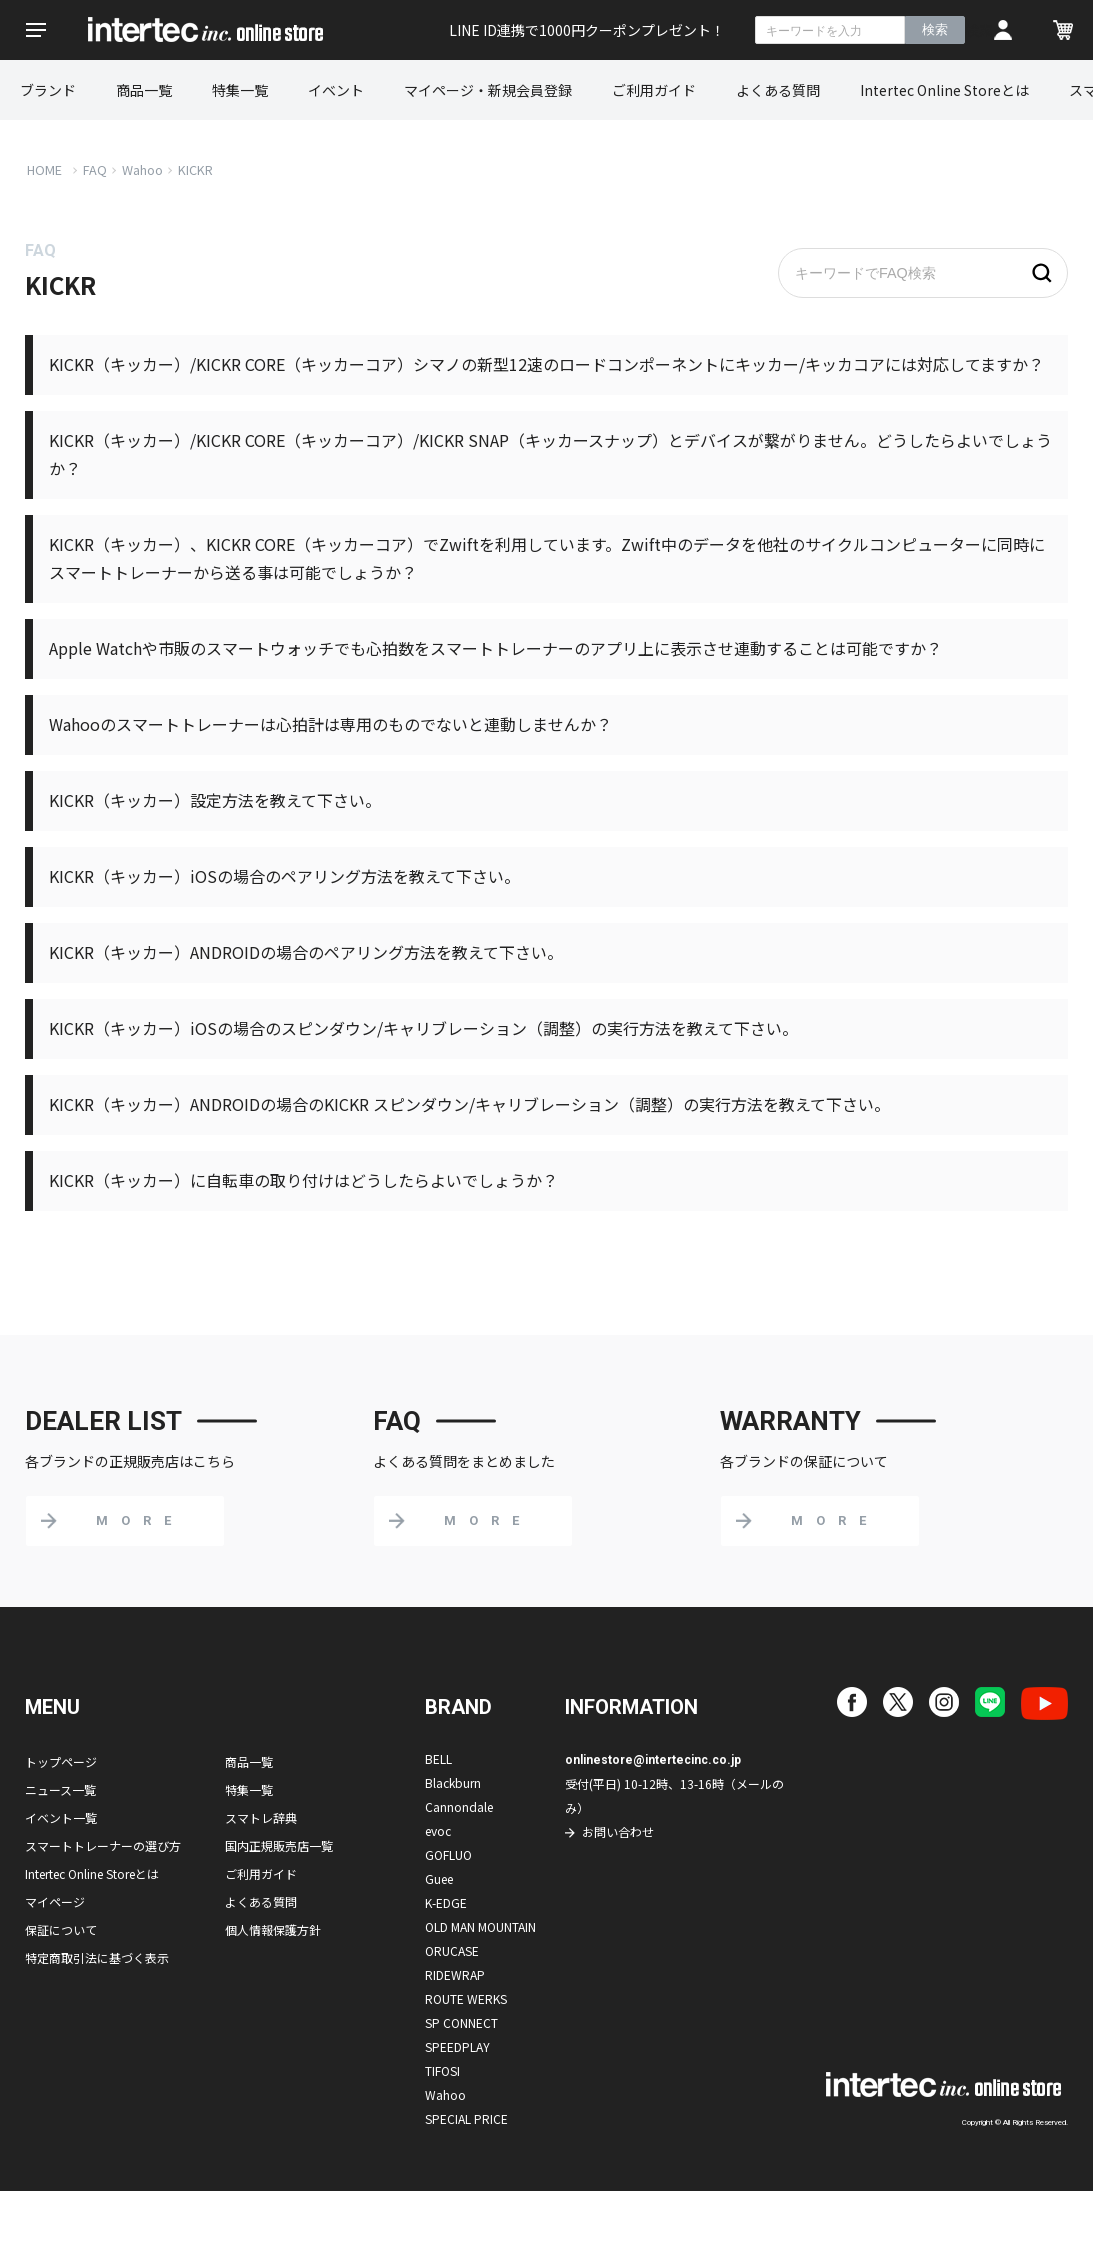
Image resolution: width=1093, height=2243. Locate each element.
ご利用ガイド (654, 90)
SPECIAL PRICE (466, 2118)
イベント (336, 90)
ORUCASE (452, 1950)
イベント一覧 (61, 1817)
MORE (140, 1520)
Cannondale (459, 1806)
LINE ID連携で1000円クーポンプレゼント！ (587, 30)
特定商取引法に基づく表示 (97, 1957)
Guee (439, 1878)
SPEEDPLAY (457, 2046)
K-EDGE (446, 1902)
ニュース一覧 (60, 1789)
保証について (61, 1929)
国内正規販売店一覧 (279, 1845)
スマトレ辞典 (261, 1817)
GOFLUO (448, 1854)
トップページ (61, 1761)
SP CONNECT (461, 2022)
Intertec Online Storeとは (944, 90)
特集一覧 (240, 90)
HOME (44, 169)
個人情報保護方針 (273, 1929)
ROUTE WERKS (466, 1998)
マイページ (55, 1901)
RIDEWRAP (455, 1974)
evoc (438, 1830)
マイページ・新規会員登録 (488, 90)
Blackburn (453, 1782)
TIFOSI (442, 2070)
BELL (438, 1758)
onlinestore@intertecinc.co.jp (653, 1760)
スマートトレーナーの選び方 (103, 1845)
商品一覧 (144, 90)
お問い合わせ (618, 1831)
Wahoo (142, 169)
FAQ (95, 169)
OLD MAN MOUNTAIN (480, 1926)
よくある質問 (778, 90)
